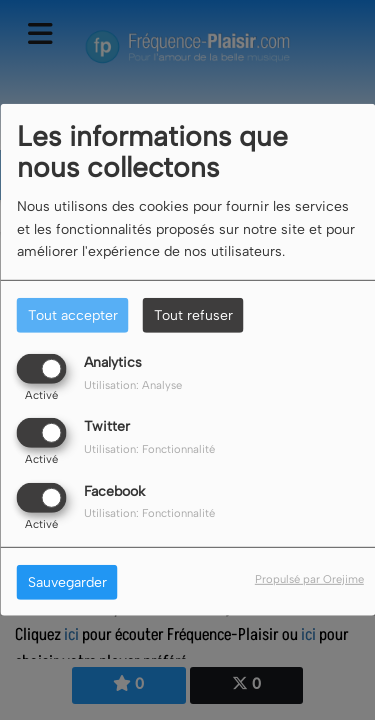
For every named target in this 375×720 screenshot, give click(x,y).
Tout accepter (73, 315)
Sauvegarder (67, 581)
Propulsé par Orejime (309, 578)
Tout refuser (193, 315)
